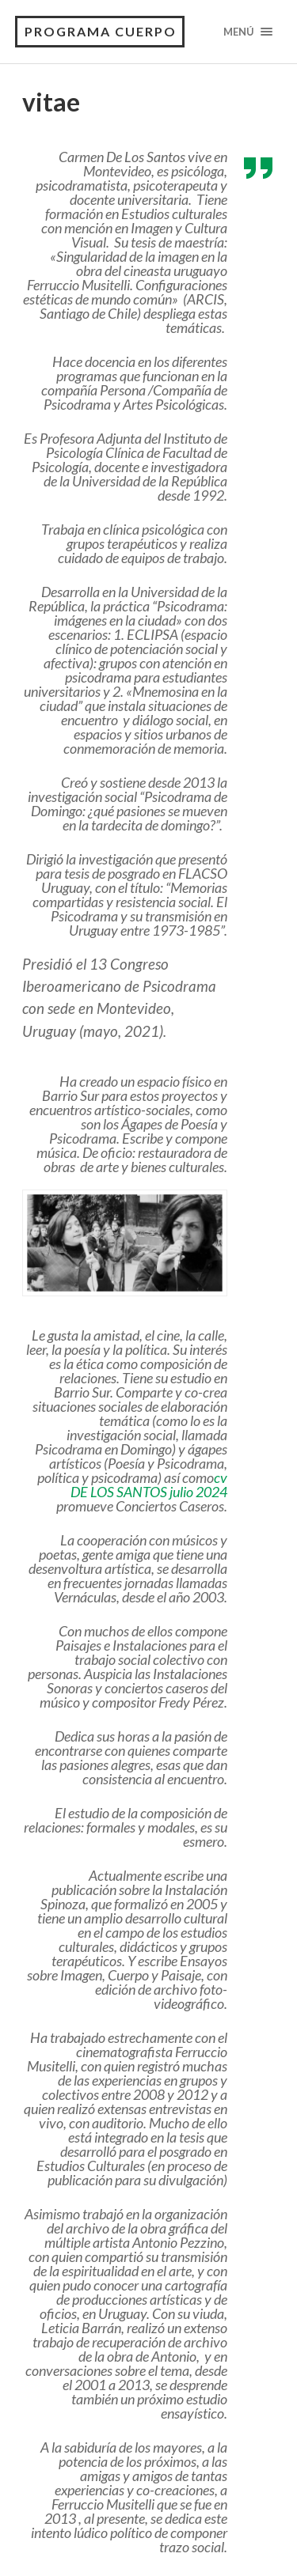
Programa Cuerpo (101, 31)
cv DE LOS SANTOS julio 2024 (148, 1484)
